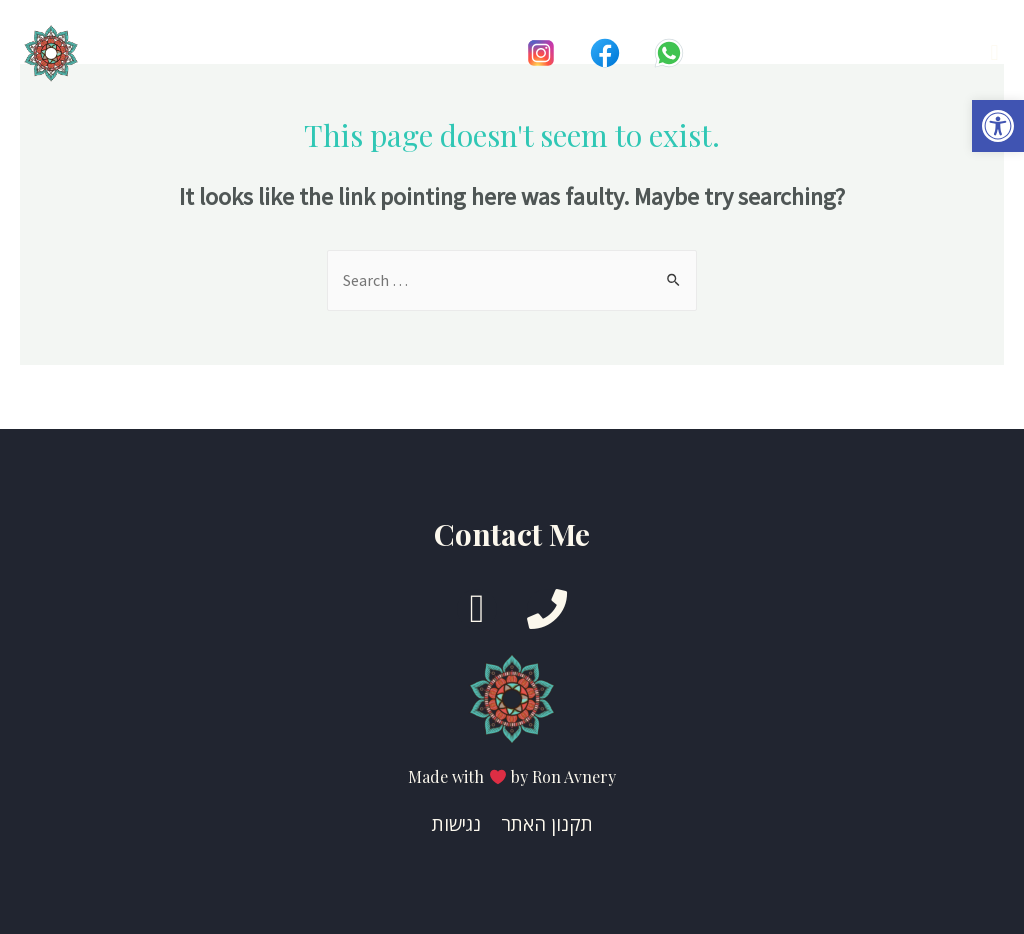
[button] (998, 126)
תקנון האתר (547, 824)
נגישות (456, 824)
